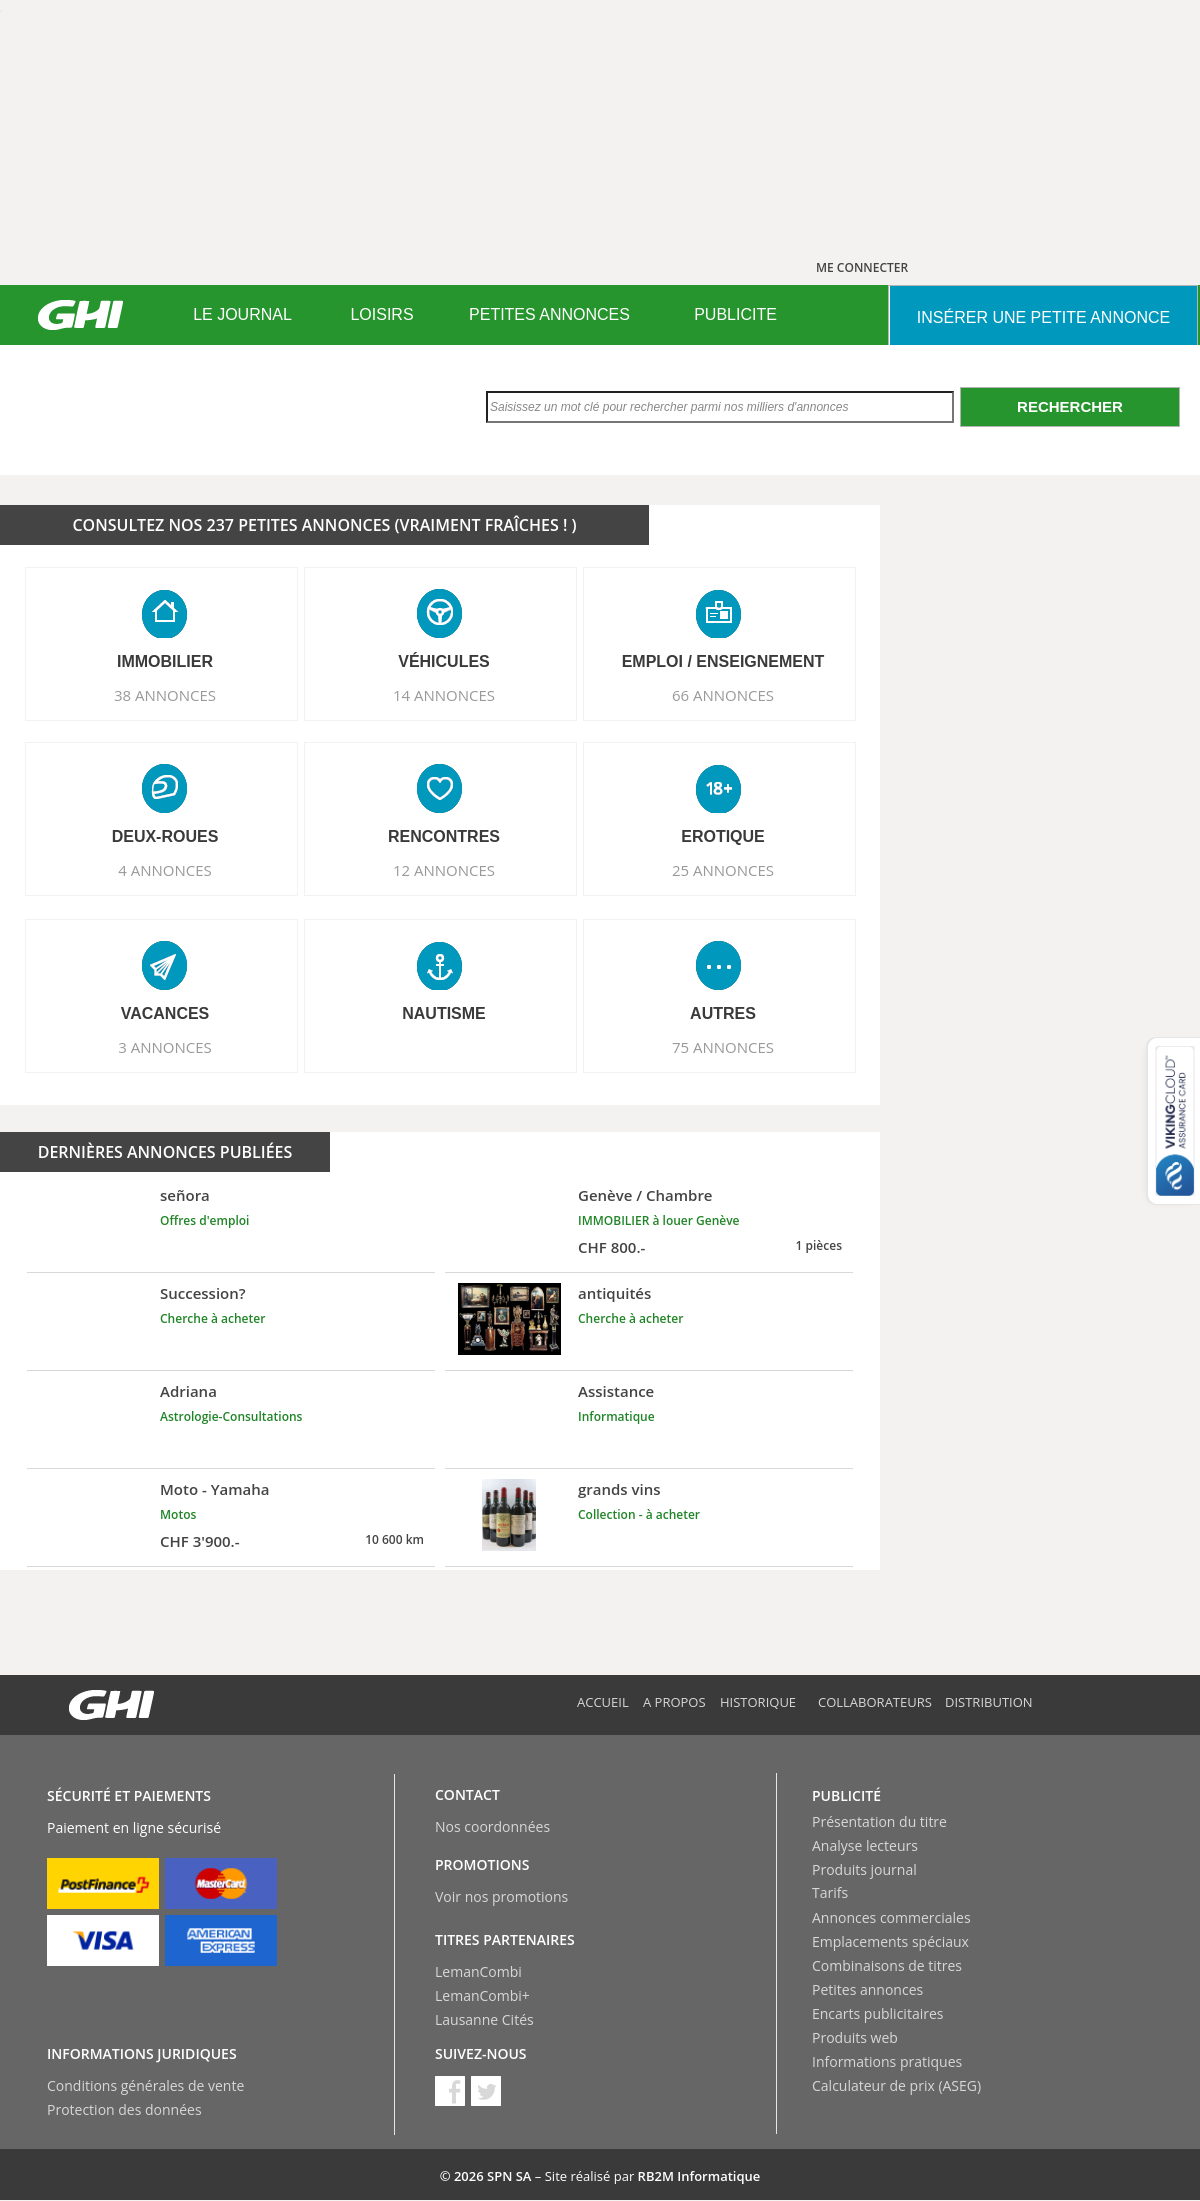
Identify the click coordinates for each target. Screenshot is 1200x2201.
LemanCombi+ (482, 1995)
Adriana (188, 1391)
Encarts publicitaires (877, 2013)
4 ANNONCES (165, 870)
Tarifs (830, 1892)
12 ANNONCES (444, 870)
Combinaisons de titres (887, 1965)
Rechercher (1070, 406)
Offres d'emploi (204, 1220)
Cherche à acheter (212, 1318)
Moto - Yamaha (215, 1489)
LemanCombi (478, 1971)
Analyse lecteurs (865, 1845)
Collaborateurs (875, 1702)
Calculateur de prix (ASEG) (896, 2085)
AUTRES (723, 1013)
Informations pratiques (887, 2061)
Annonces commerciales (891, 1917)
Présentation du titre (879, 1821)
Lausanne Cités (484, 2019)
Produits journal (864, 1869)
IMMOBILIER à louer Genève (659, 1220)
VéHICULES (444, 661)
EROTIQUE (723, 836)
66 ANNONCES (723, 695)
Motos (178, 1514)
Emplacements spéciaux (890, 1941)
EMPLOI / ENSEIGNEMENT (723, 661)
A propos (674, 1702)
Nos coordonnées (492, 1826)
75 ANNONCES (723, 1047)
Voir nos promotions (501, 1896)
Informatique (616, 1416)
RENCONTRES (444, 836)
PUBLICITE (735, 314)
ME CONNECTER (862, 267)
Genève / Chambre (645, 1195)
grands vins (619, 1489)
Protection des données (124, 2109)
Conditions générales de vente (145, 2085)
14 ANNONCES (444, 695)
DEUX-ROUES (165, 836)
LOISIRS (381, 314)
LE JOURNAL (242, 314)
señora (185, 1195)
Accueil (603, 1702)
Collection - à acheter (639, 1514)
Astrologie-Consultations (231, 1416)
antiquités (614, 1293)
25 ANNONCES (723, 870)
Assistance (616, 1391)
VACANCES (165, 1013)
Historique (758, 1702)
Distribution (989, 1702)
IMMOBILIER (165, 661)
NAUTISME (444, 1013)
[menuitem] (242, 315)
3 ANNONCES (165, 1047)
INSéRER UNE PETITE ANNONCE (1043, 317)
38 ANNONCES (165, 695)
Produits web (855, 2037)
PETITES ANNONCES (549, 314)
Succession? (203, 1293)
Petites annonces (867, 1989)
